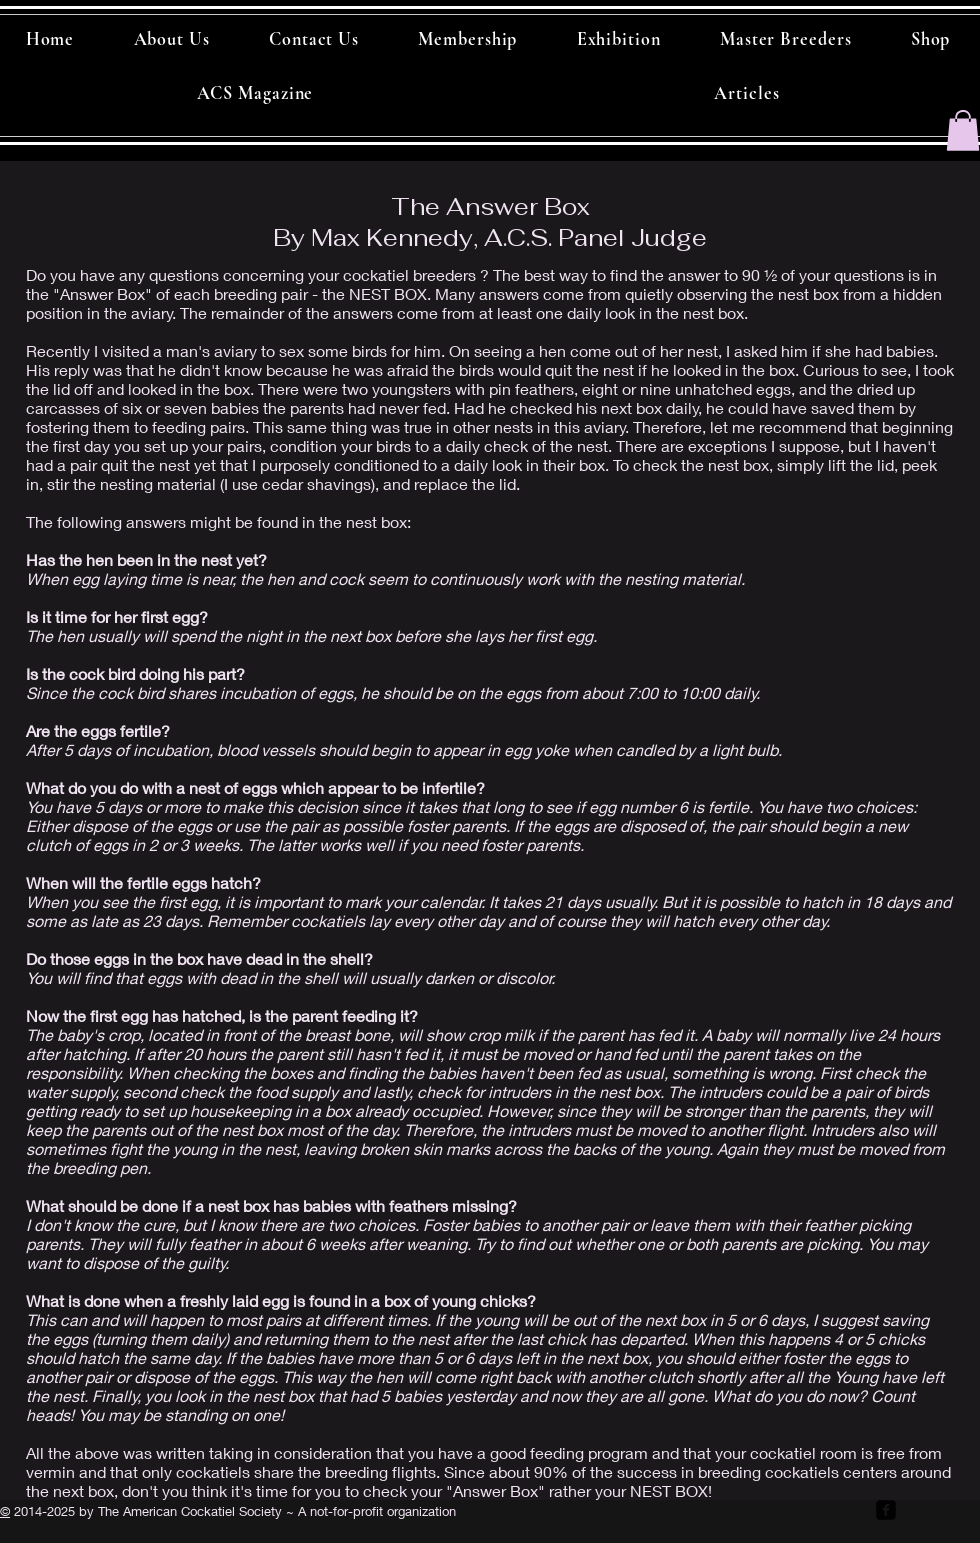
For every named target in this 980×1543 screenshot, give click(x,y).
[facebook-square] (886, 1510)
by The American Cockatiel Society (178, 1511)
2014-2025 (42, 1511)
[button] (963, 130)
